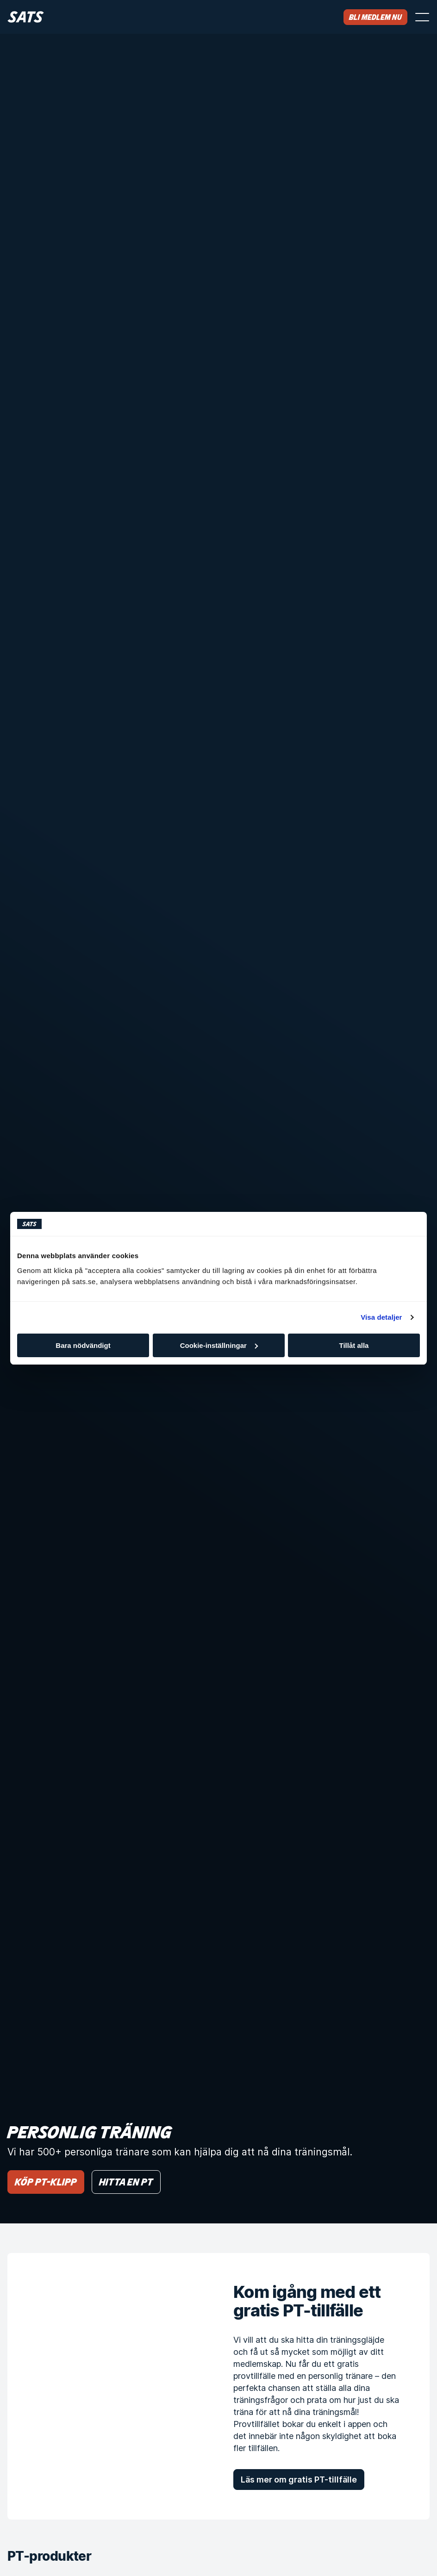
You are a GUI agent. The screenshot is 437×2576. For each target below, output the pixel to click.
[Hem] (25, 17)
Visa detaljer (381, 1317)
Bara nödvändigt (83, 1345)
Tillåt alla (354, 1345)
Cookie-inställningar (219, 1345)
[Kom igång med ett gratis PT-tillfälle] (105, 2386)
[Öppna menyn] (422, 17)
